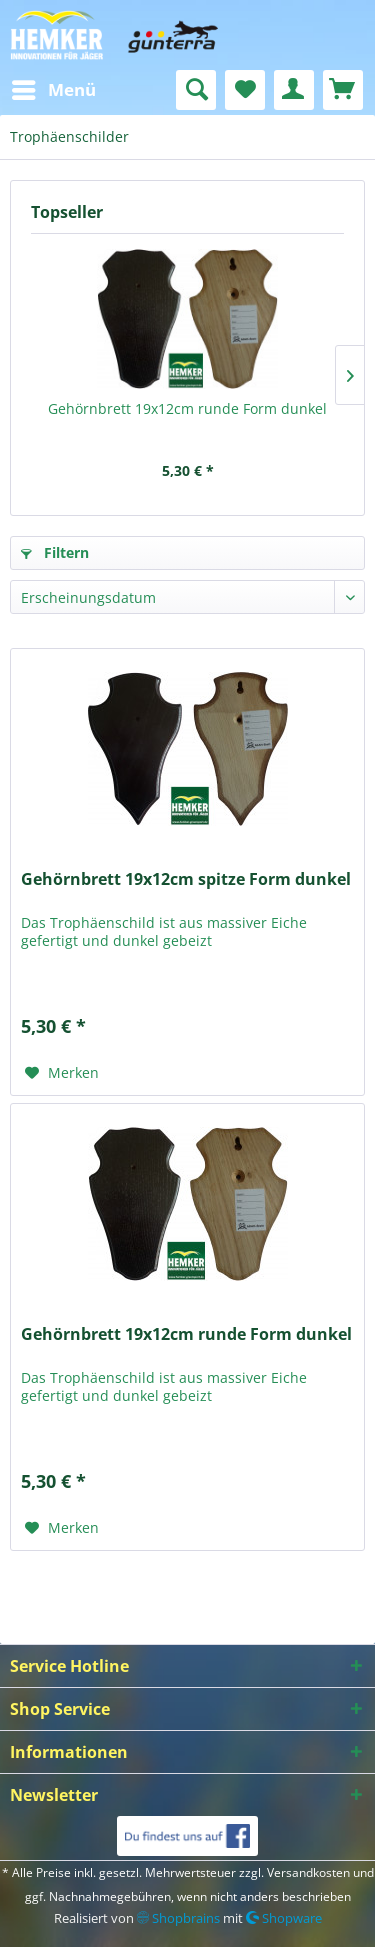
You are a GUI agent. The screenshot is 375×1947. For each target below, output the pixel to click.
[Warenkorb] (343, 90)
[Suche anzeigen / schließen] (196, 90)
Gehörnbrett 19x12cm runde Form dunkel (187, 408)
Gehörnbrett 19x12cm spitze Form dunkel (186, 879)
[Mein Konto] (294, 90)
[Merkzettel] (245, 90)
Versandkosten (308, 1872)
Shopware (284, 1918)
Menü (54, 87)
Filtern (55, 552)
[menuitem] (53, 90)
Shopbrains (178, 1918)
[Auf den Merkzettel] (62, 1073)
